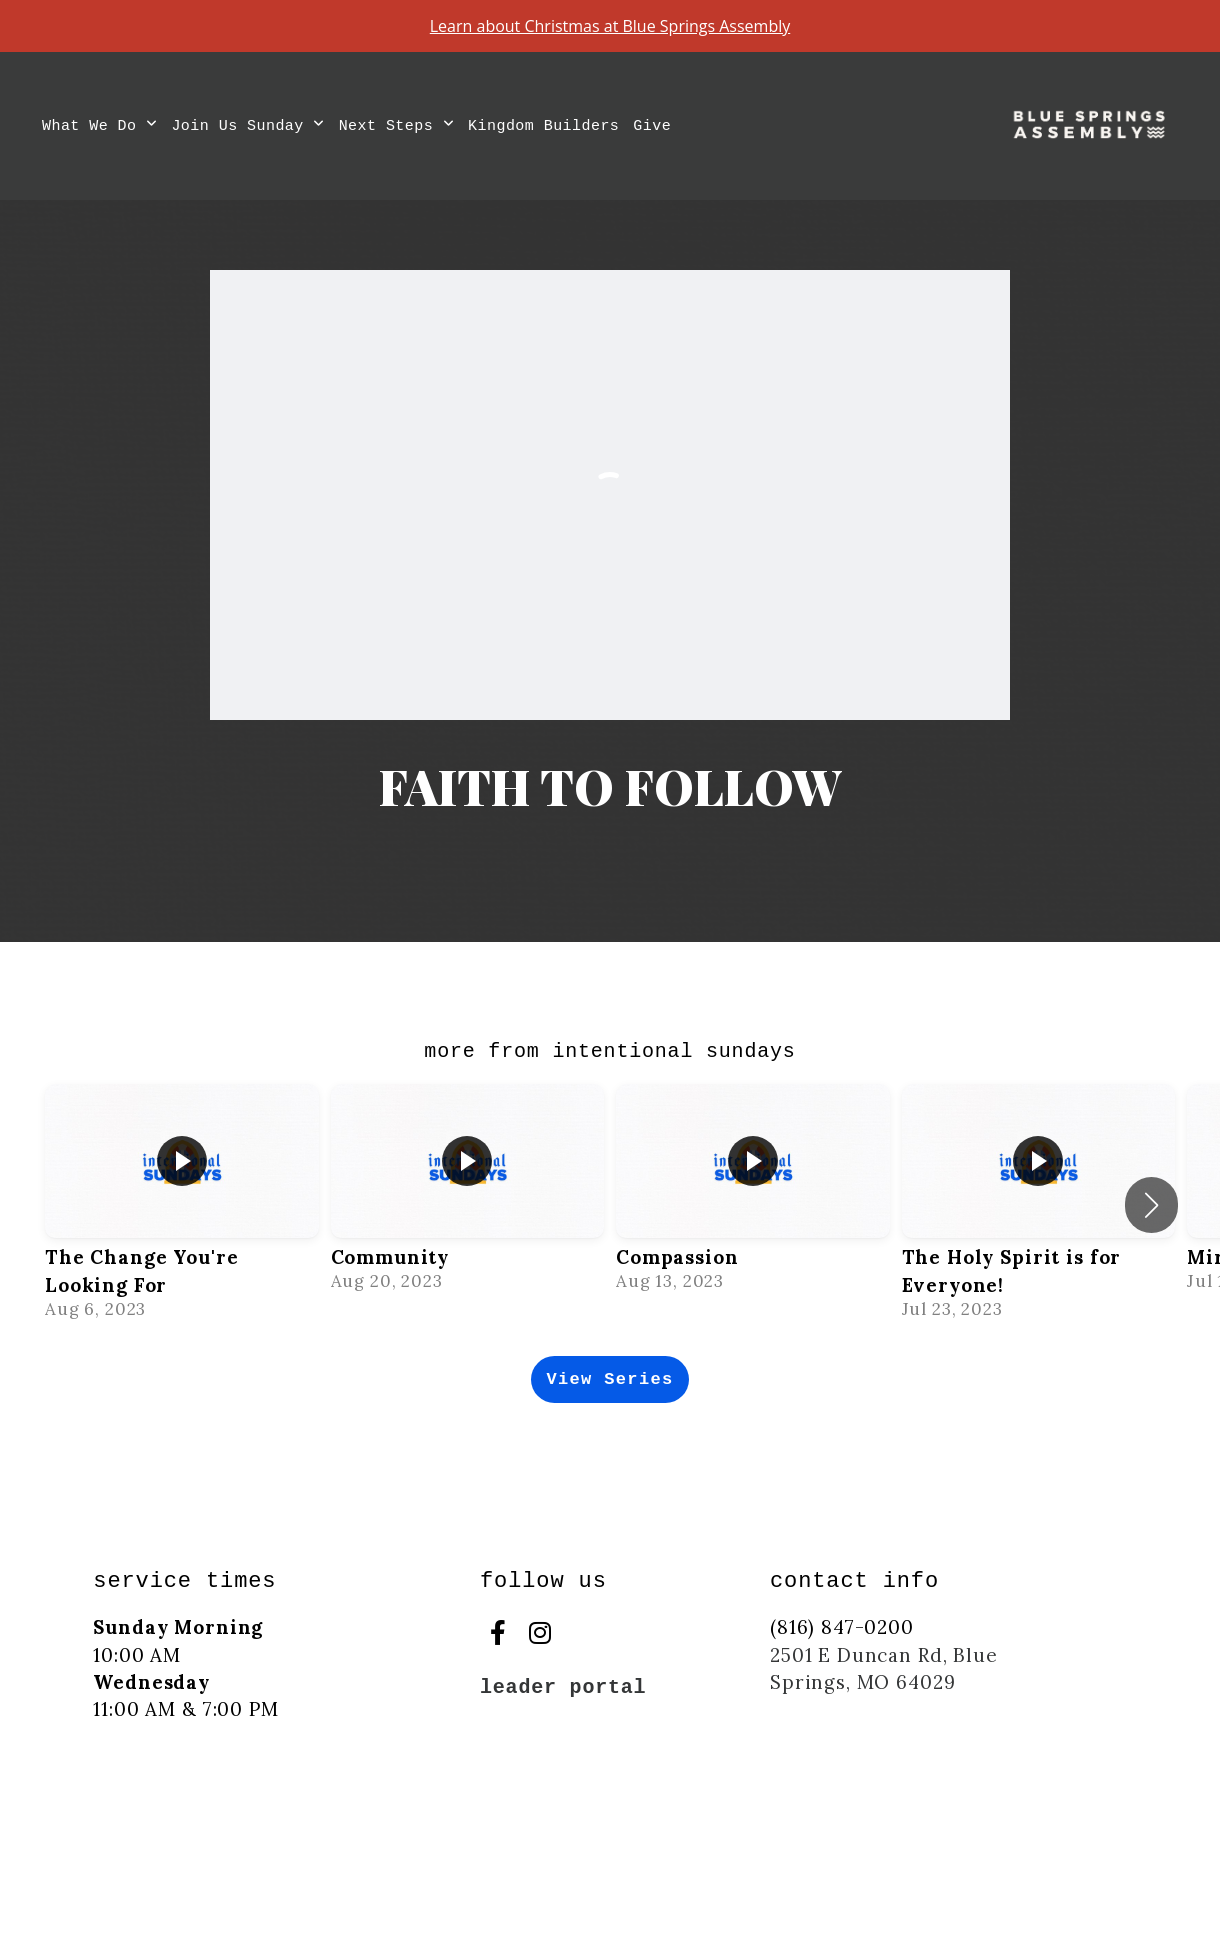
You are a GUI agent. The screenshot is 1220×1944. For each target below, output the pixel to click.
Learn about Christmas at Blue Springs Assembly (610, 26)
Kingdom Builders (543, 126)
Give (652, 126)
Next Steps (396, 126)
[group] (182, 1205)
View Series (609, 1379)
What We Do (99, 126)
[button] (1151, 1205)
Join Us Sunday (247, 126)
